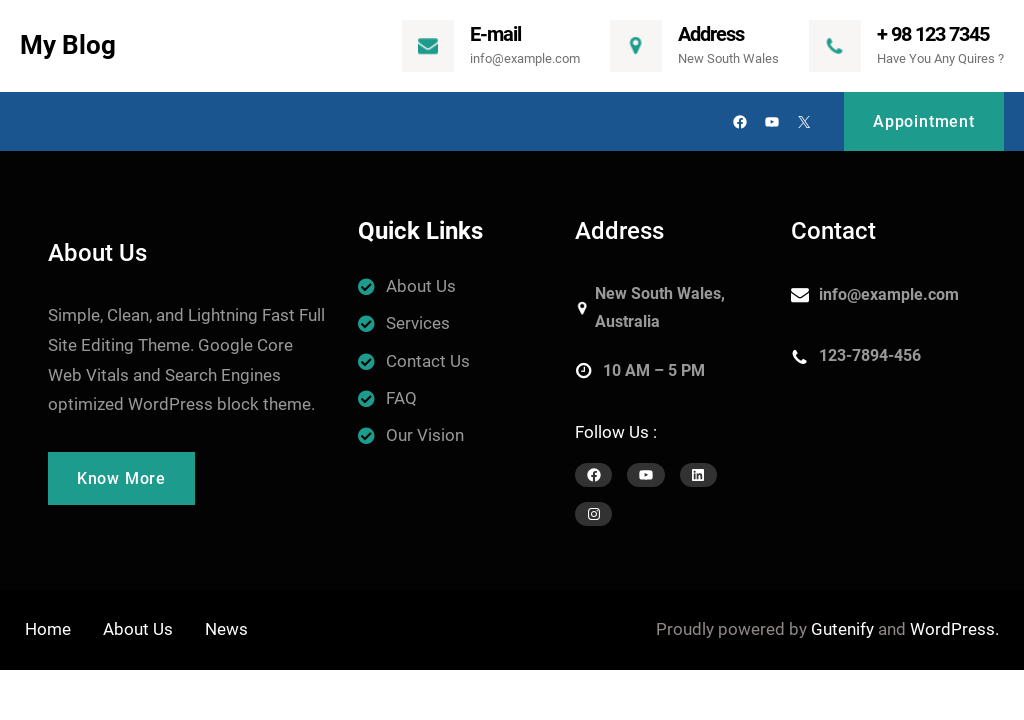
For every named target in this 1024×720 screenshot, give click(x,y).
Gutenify (842, 629)
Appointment (924, 121)
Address (711, 34)
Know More (121, 478)
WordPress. (954, 629)
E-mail (495, 34)
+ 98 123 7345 (933, 34)
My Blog (68, 45)
